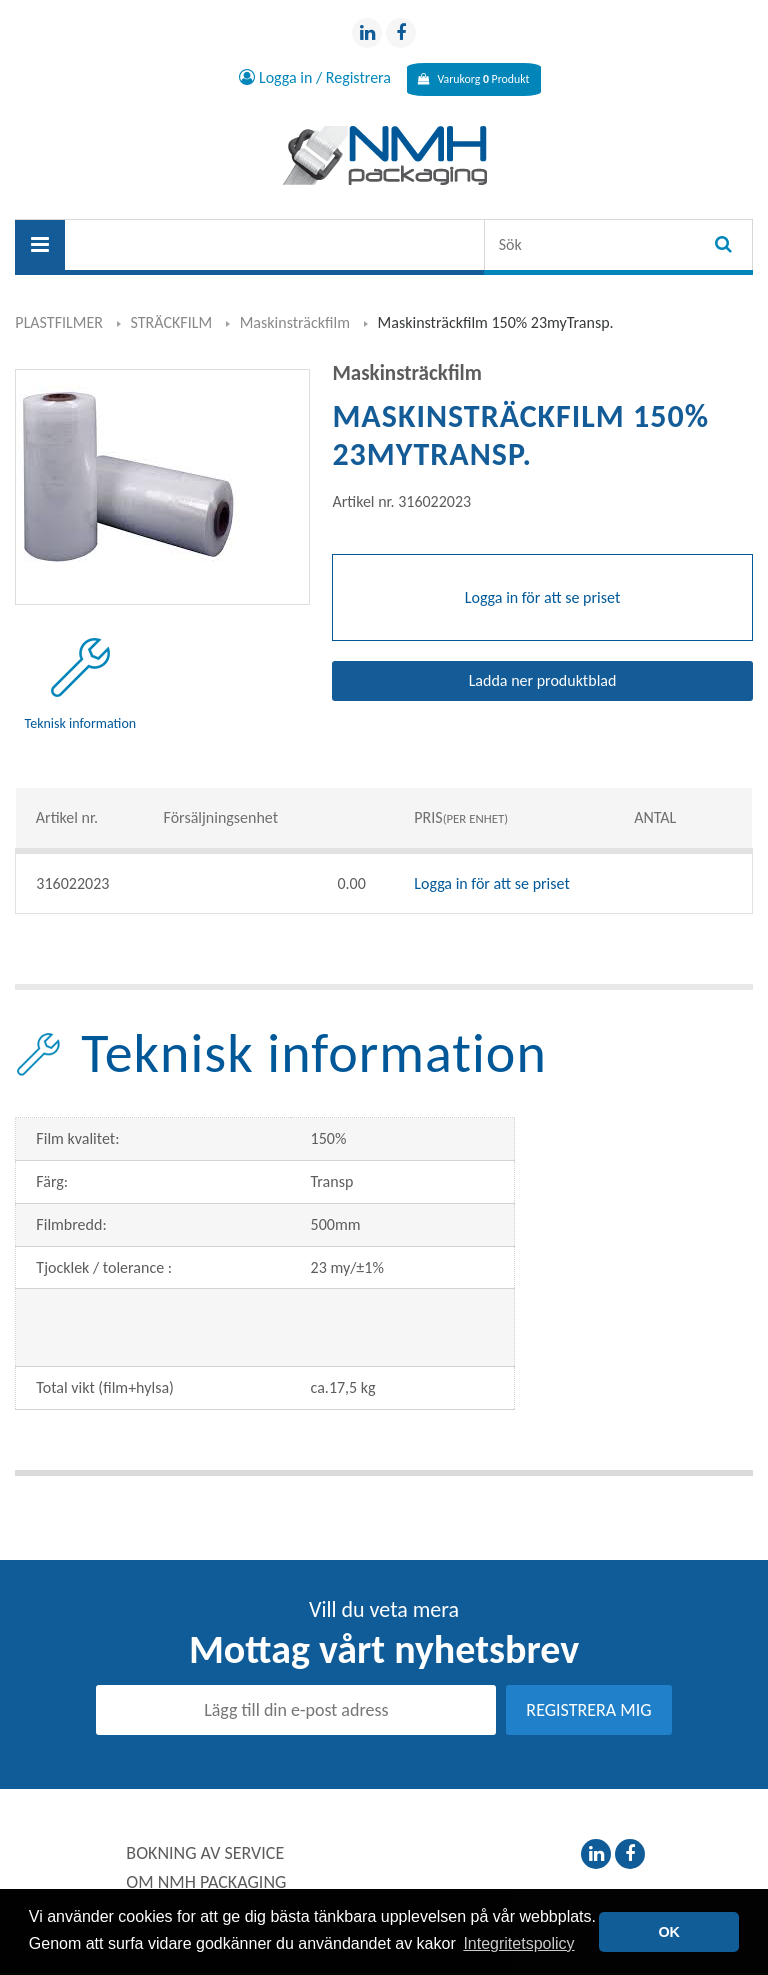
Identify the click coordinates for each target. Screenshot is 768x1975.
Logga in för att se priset (492, 884)
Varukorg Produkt (473, 79)
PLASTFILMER (59, 323)
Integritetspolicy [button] (518, 1943)
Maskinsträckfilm (295, 323)
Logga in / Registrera (293, 79)
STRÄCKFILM (172, 323)
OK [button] (669, 1932)
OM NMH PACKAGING (206, 1883)
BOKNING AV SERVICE (205, 1854)
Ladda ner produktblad (543, 681)
